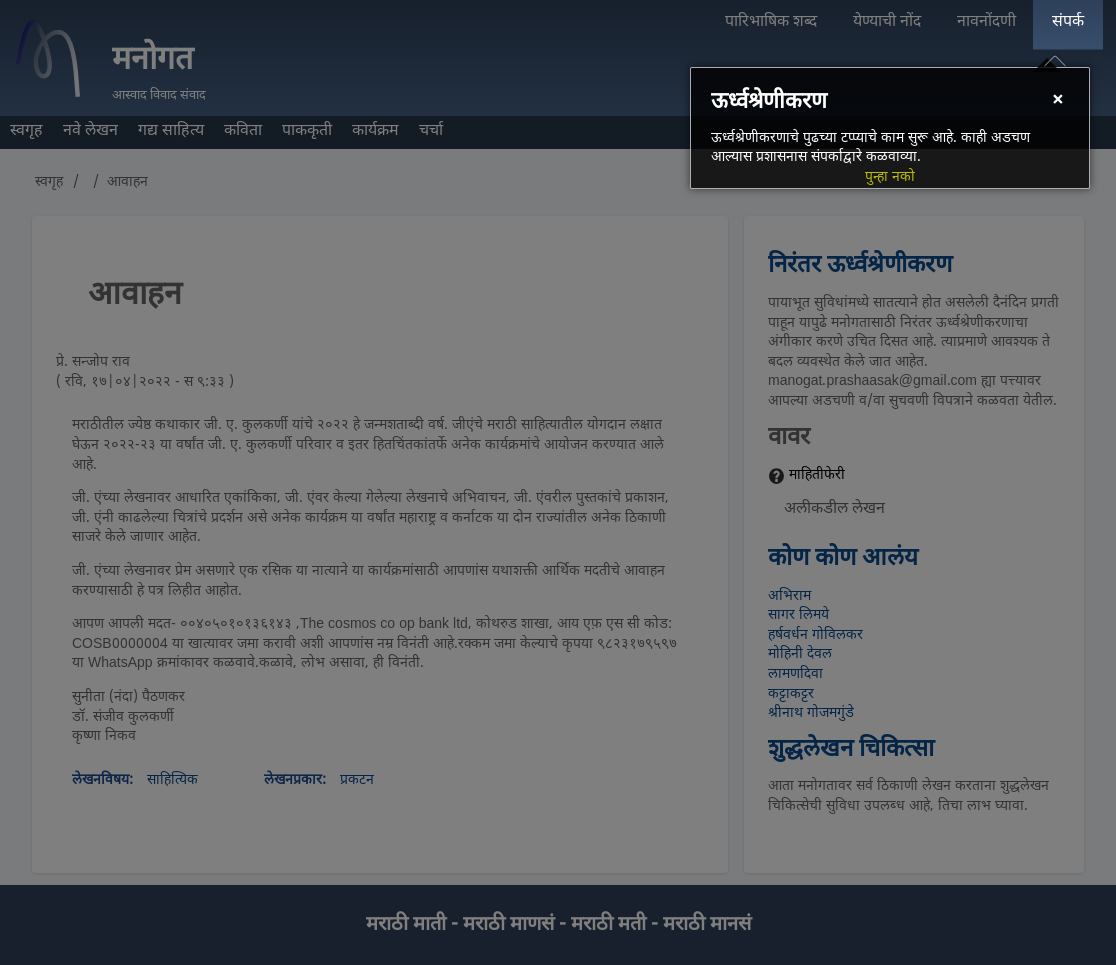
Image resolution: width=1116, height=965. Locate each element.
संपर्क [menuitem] (1068, 22)
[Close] (1057, 101)
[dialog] (890, 128)
